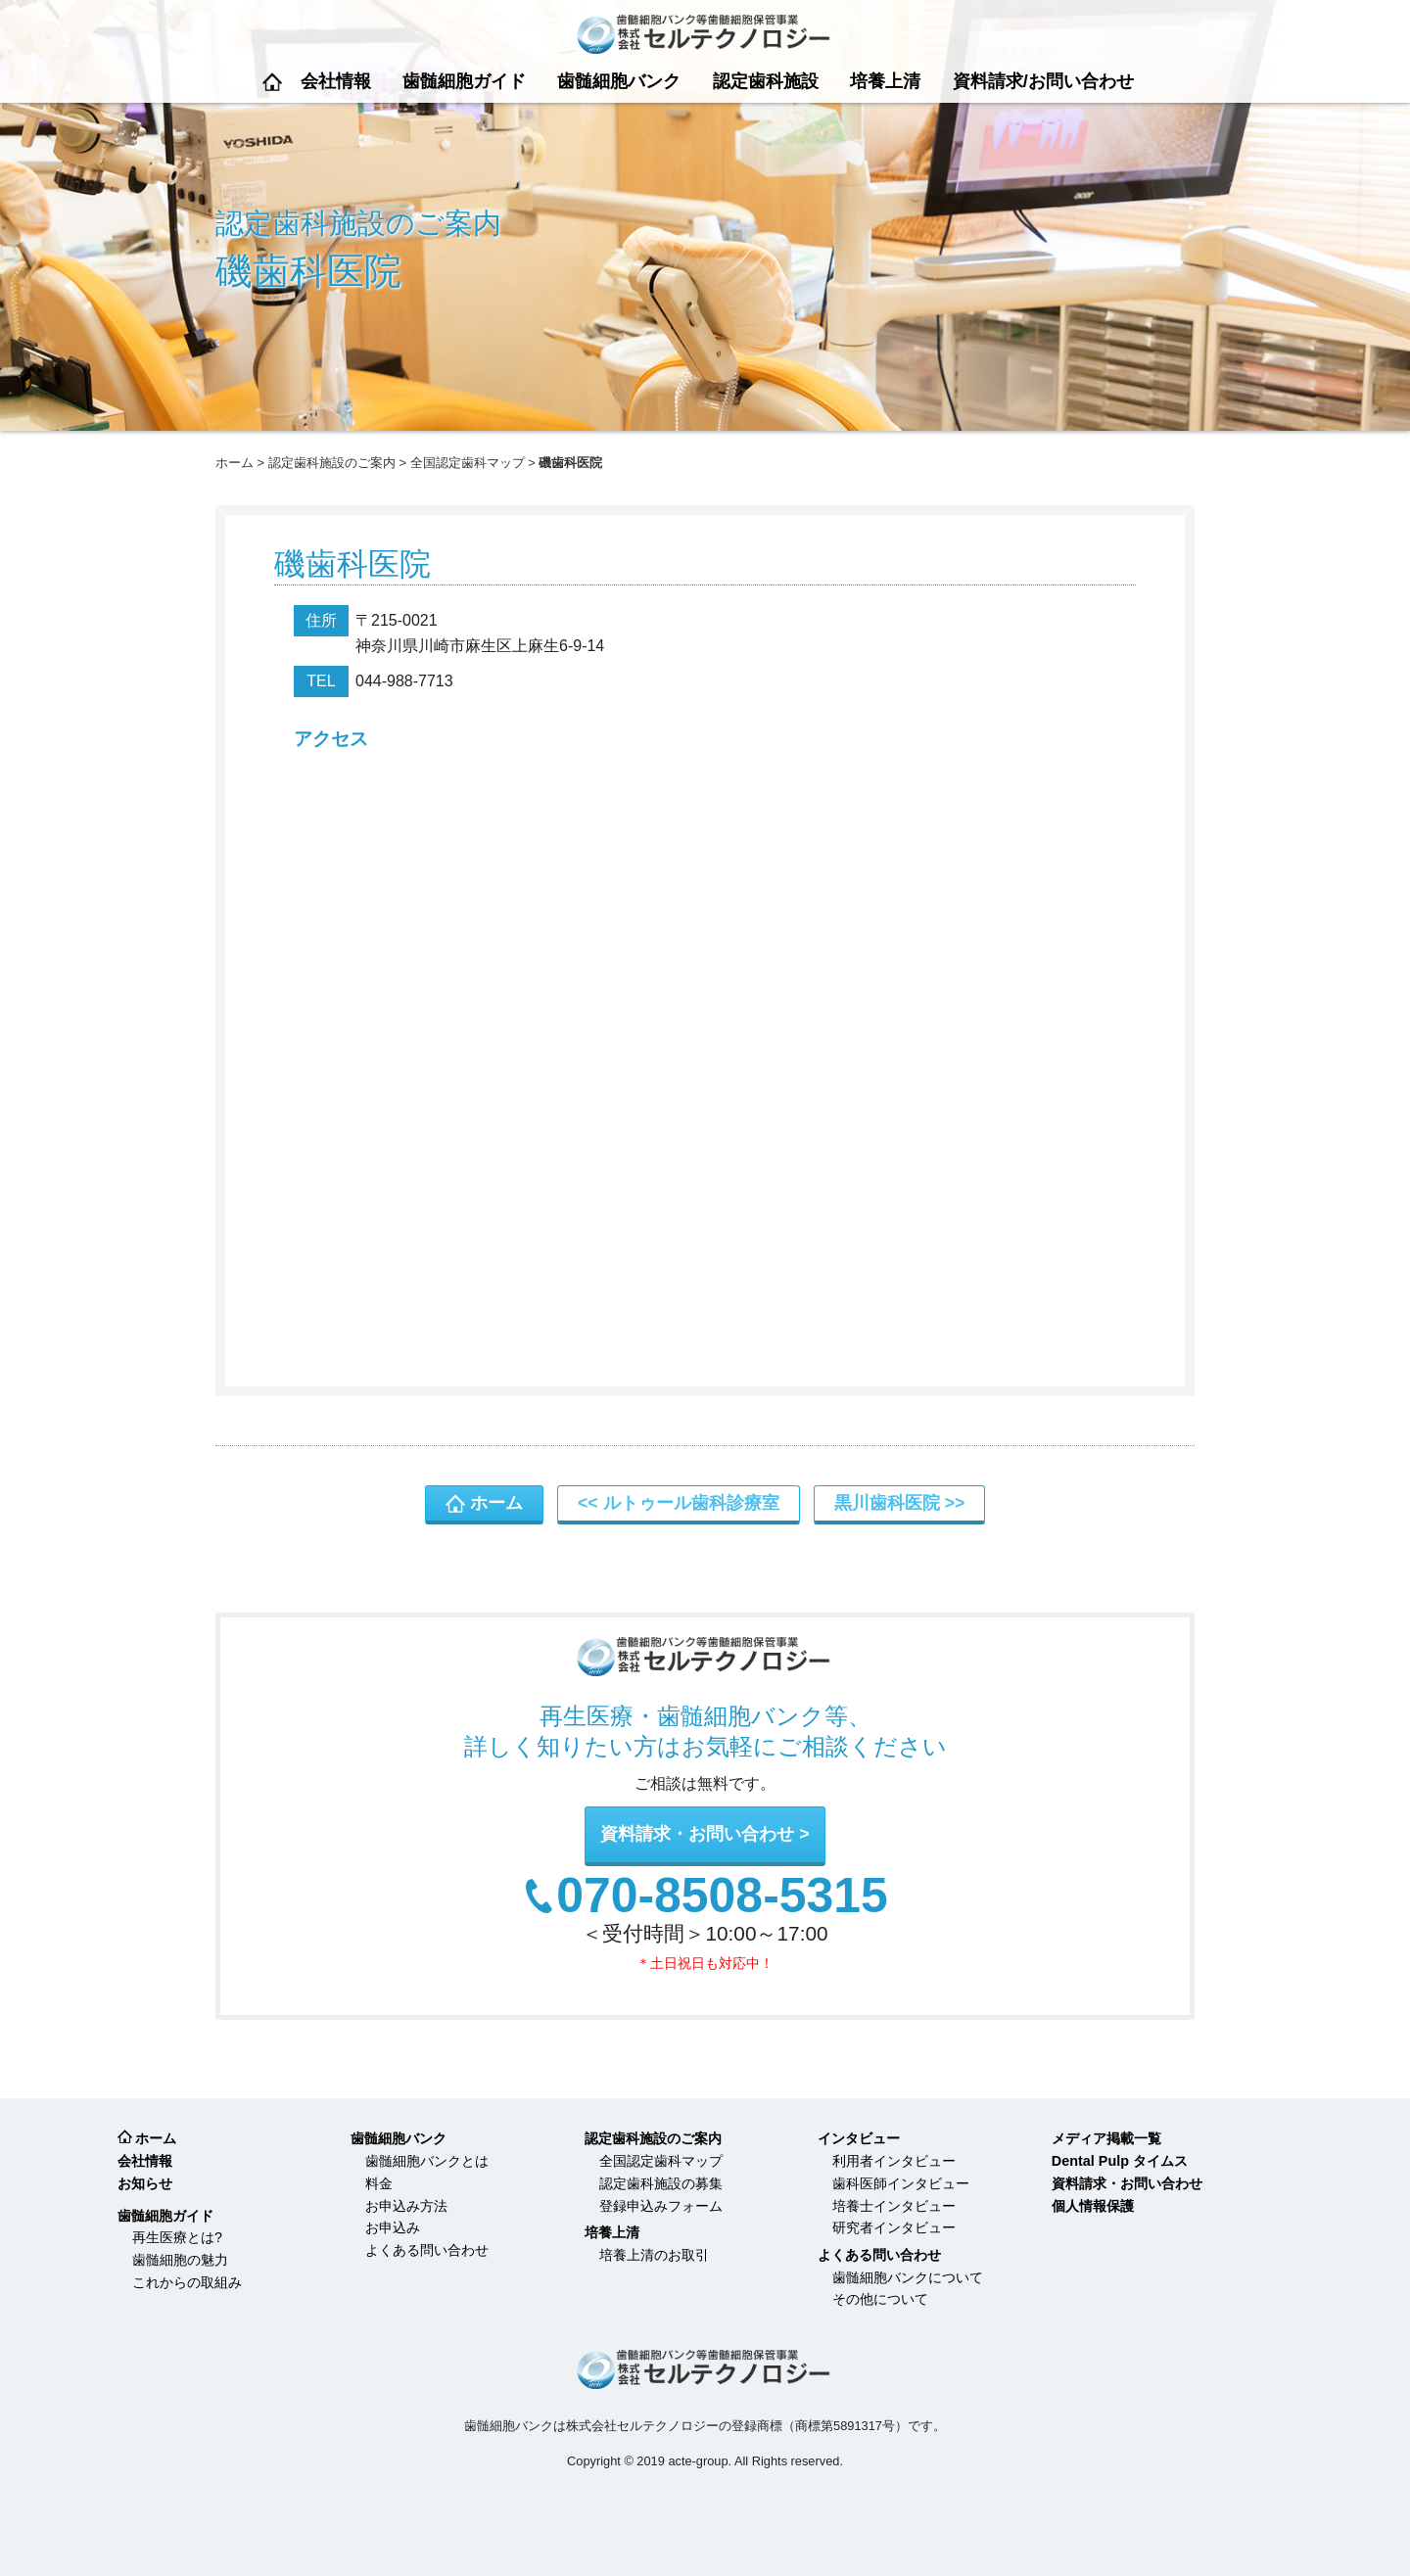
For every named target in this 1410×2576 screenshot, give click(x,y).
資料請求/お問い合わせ (1043, 81)
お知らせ (145, 2183)
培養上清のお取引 (654, 2255)
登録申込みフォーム (661, 2206)
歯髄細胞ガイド (464, 81)
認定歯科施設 (766, 81)
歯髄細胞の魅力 (180, 2260)
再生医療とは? (177, 2237)
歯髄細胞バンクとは (427, 2161)
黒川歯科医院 (887, 1503)
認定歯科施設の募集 (661, 2183)
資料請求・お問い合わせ (697, 1834)
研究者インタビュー (894, 2227)
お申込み (392, 2227)
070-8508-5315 (722, 1896)
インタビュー (859, 2138)
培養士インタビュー (894, 2206)
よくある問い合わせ (427, 2250)
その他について (880, 2299)
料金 (379, 2183)
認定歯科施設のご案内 (332, 462)
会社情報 (336, 81)
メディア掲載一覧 (1106, 2138)
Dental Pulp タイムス (1120, 2161)
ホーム (272, 82)
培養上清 (885, 81)
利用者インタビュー (894, 2161)
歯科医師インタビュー (900, 2183)
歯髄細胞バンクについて (907, 2277)
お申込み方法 (406, 2206)
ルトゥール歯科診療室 (691, 1503)
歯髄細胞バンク (619, 81)
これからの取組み (187, 2282)
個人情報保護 (1093, 2206)
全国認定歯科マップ (467, 462)
